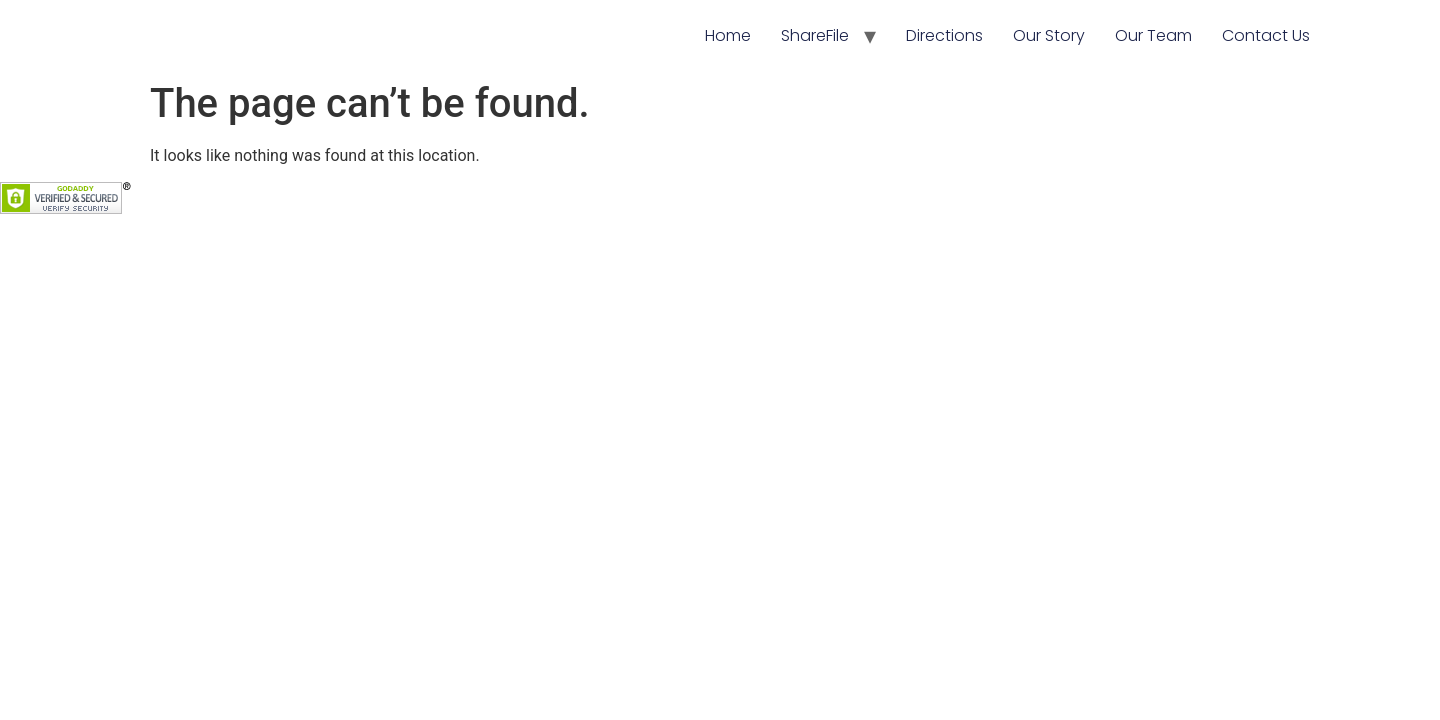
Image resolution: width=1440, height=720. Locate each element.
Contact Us (1266, 35)
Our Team (1153, 35)
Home (728, 35)
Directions (944, 35)
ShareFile (815, 35)
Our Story (1049, 35)
